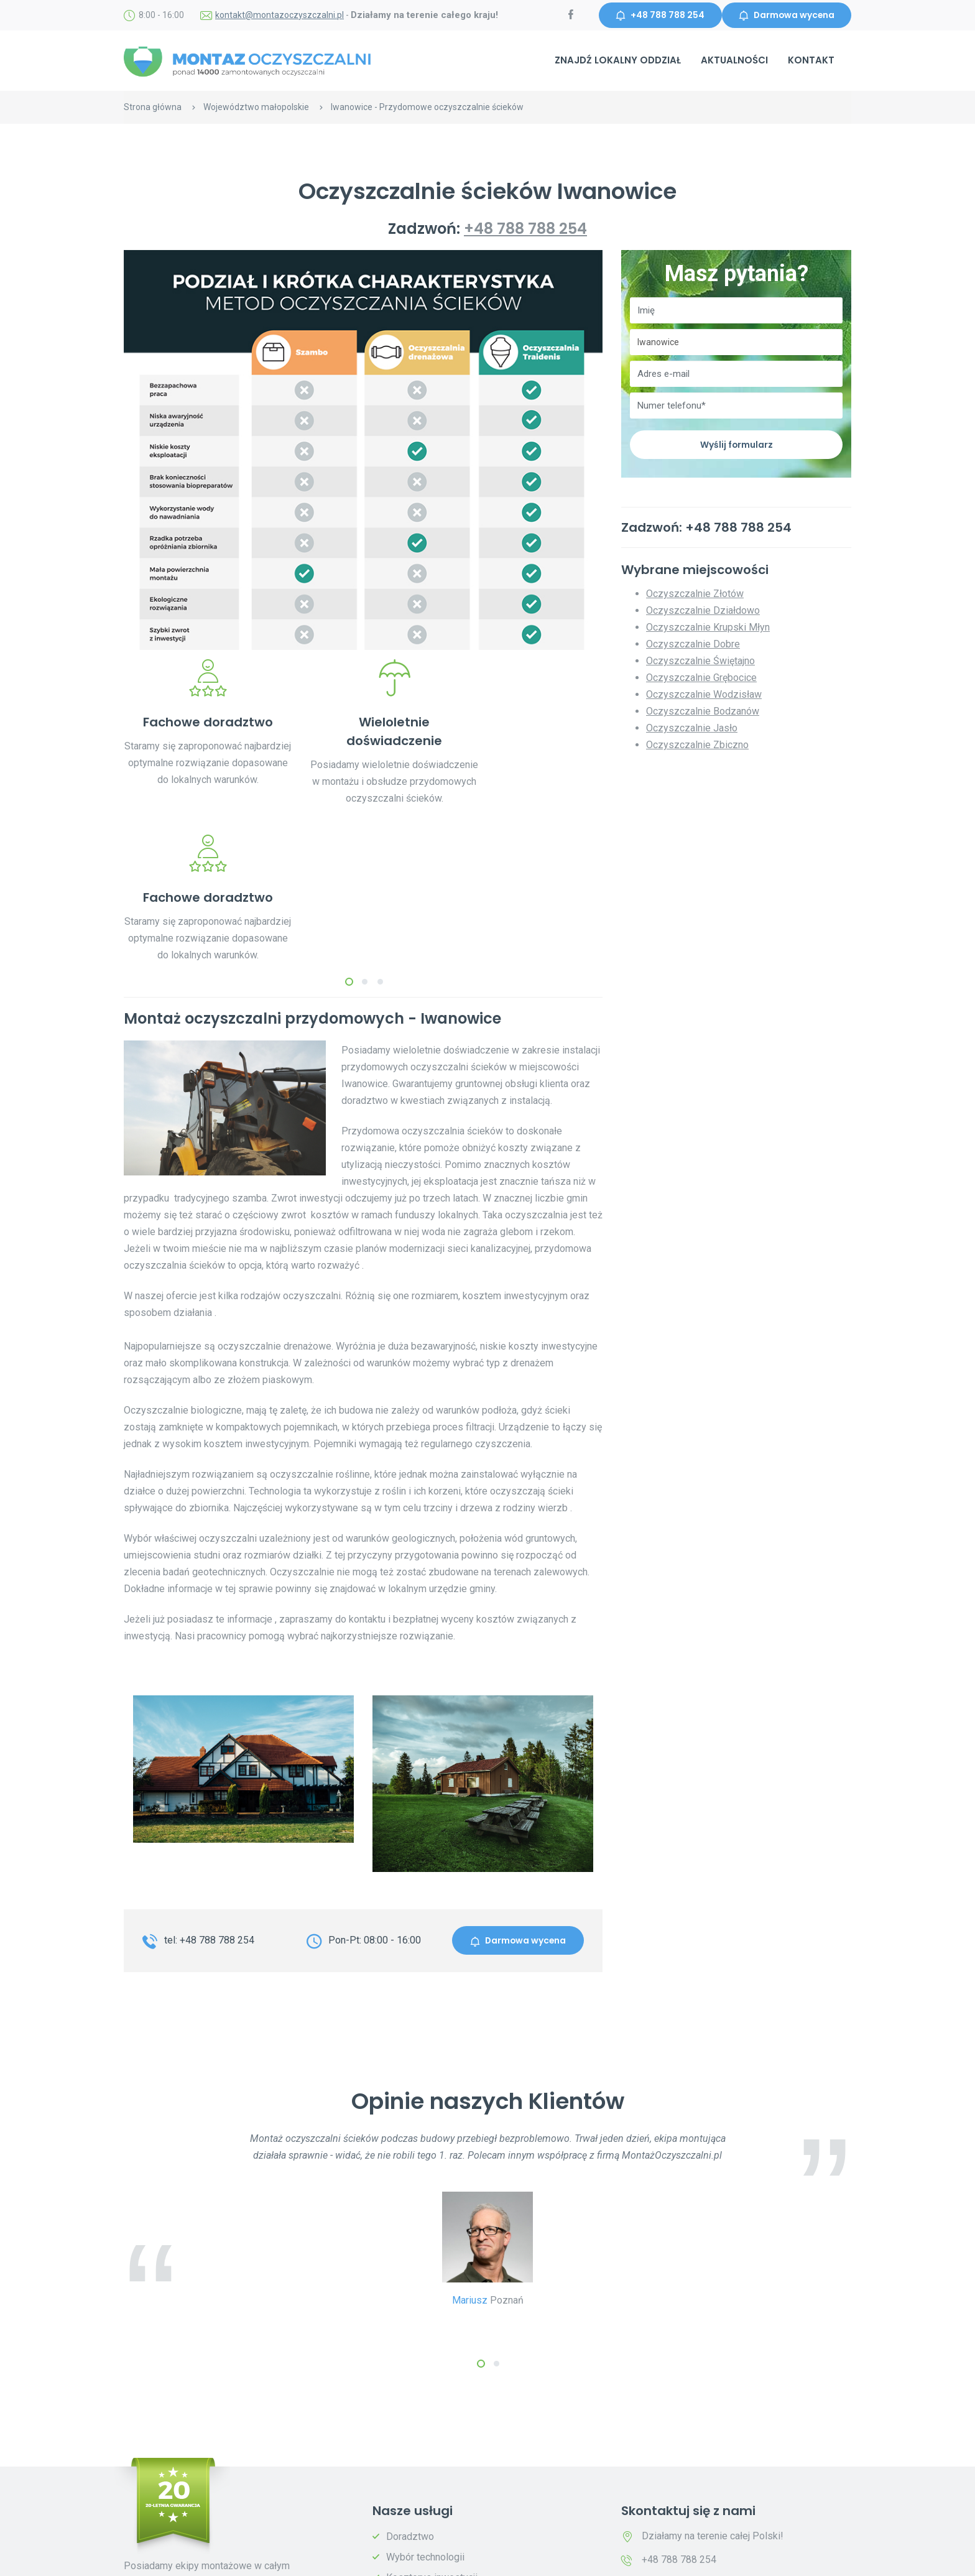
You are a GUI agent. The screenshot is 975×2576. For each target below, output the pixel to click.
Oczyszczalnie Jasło (691, 729)
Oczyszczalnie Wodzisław (704, 696)
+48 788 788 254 (656, 15)
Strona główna (153, 108)
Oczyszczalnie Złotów (695, 595)
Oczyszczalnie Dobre (693, 645)
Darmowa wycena (785, 15)
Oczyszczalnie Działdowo (703, 612)
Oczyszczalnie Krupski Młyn (708, 628)
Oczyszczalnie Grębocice (701, 679)
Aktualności (734, 61)
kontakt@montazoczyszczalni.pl (279, 16)
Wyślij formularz (736, 445)
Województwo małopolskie (256, 108)
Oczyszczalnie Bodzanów (702, 712)
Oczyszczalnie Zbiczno (697, 746)
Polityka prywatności (309, 2558)
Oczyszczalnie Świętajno (700, 662)
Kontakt (811, 61)
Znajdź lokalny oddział (618, 61)
